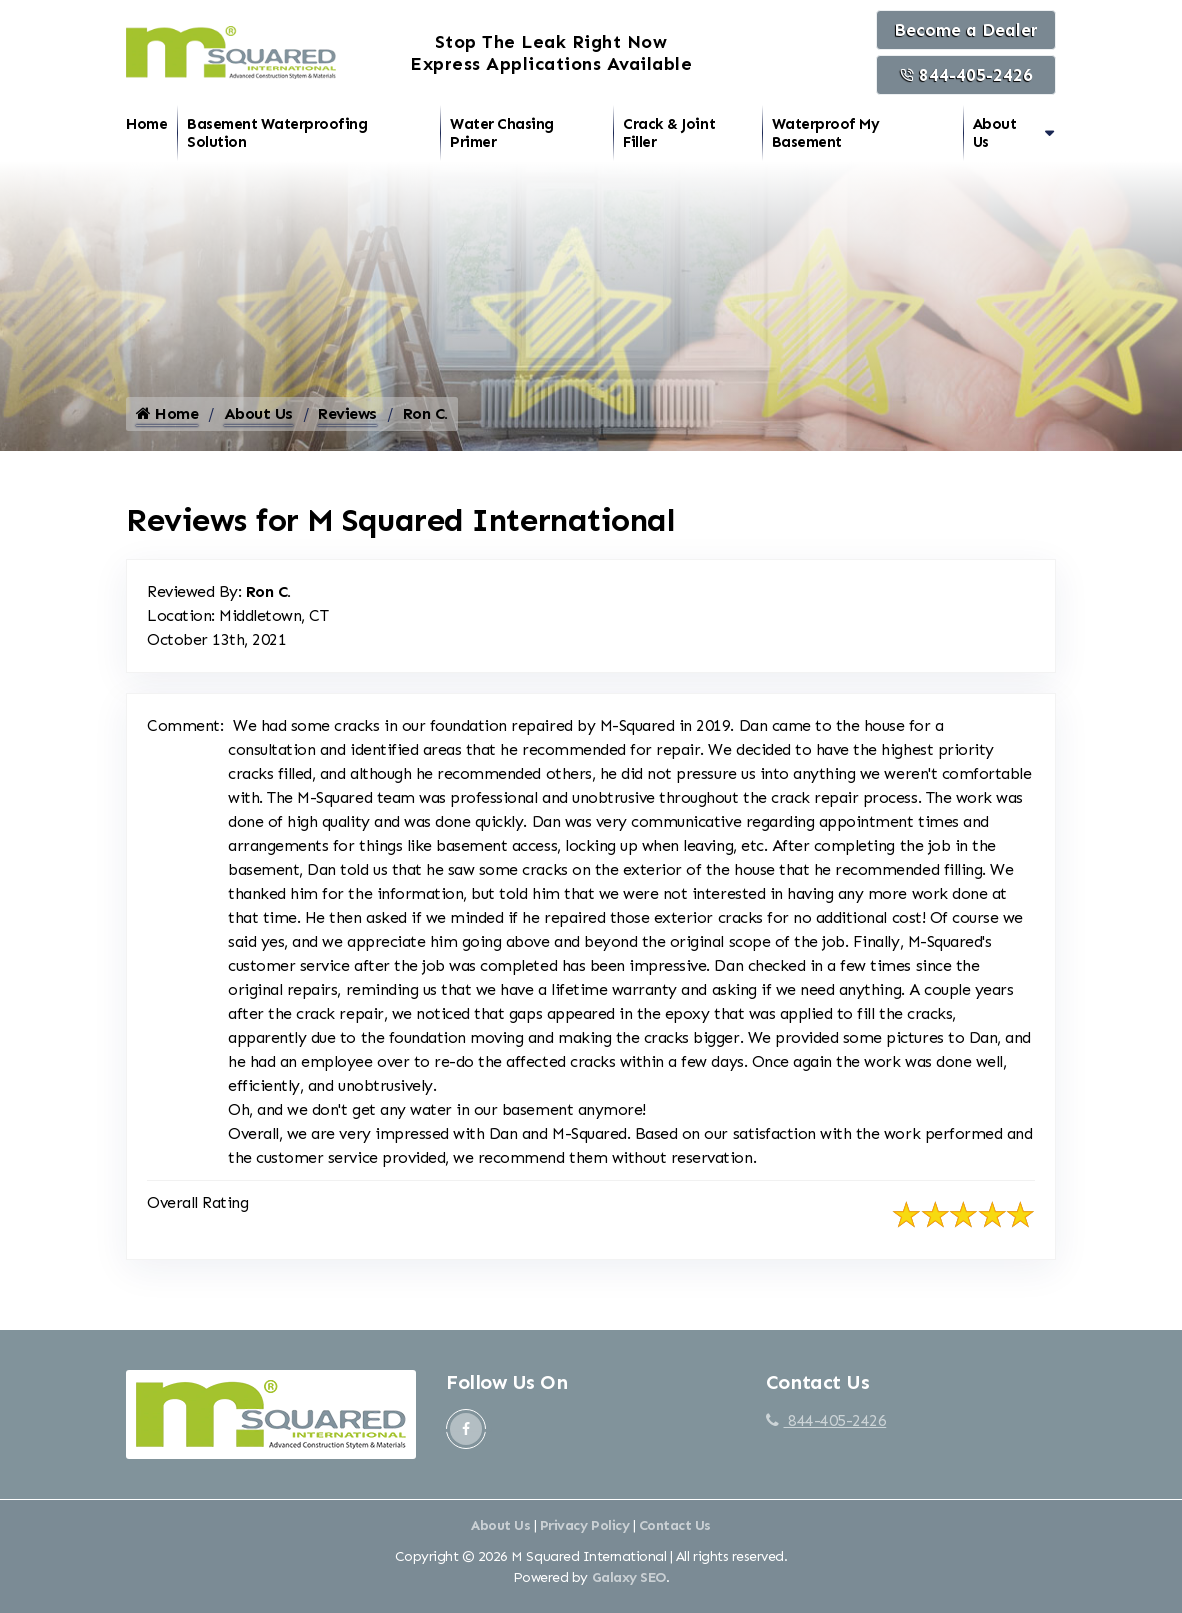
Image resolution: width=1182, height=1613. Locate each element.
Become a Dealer (966, 30)
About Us (995, 133)
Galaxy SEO (629, 1587)
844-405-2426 (966, 75)
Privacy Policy (584, 1535)
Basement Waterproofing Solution (277, 133)
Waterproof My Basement (826, 133)
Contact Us (675, 1535)
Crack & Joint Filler (669, 133)
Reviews (347, 423)
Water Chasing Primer (502, 133)
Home (146, 124)
